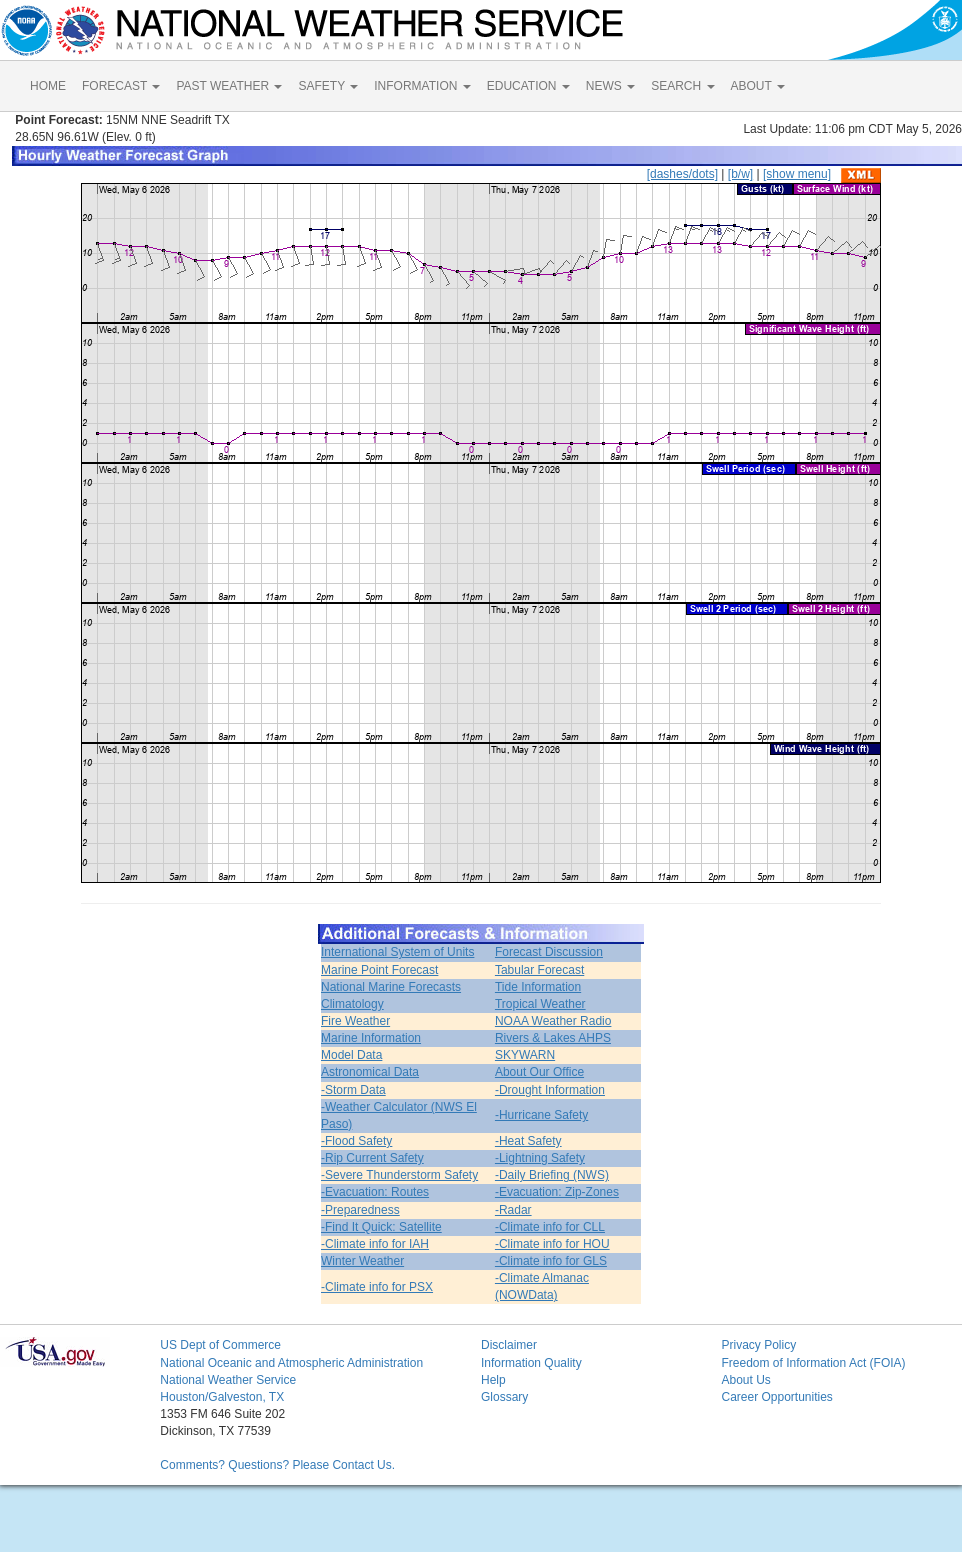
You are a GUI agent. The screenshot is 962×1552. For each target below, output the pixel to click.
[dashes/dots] (682, 174)
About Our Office (539, 1072)
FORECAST (121, 86)
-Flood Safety (356, 1141)
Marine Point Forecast (379, 970)
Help (493, 1380)
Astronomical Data (370, 1072)
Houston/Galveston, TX (222, 1397)
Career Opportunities (776, 1397)
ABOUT (758, 86)
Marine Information (371, 1038)
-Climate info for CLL (550, 1227)
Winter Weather (362, 1261)
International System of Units (397, 952)
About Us (745, 1380)
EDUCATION (528, 86)
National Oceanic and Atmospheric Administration (291, 1363)
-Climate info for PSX (377, 1287)
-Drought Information (550, 1090)
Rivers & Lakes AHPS (553, 1038)
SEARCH (682, 86)
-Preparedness (360, 1210)
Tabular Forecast (539, 970)
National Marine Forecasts (391, 987)
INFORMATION (422, 86)
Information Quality (531, 1363)
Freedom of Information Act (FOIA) (813, 1363)
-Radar (513, 1210)
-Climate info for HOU (552, 1244)
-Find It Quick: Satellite (381, 1227)
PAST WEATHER (229, 86)
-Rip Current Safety (372, 1158)
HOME (48, 86)
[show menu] (797, 174)
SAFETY (328, 86)
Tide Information (538, 987)
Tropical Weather (540, 1004)
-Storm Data (353, 1090)
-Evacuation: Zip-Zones (557, 1192)
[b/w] (740, 174)
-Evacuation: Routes (375, 1192)
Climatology (352, 1004)
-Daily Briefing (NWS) (552, 1175)
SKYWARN (525, 1055)
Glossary (504, 1397)
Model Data (351, 1055)
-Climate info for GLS (551, 1261)
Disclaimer (509, 1345)
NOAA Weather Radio (553, 1021)
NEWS (610, 86)
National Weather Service (228, 1380)
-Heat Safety (528, 1141)
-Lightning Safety (540, 1158)
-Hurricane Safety (541, 1115)
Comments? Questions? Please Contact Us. (277, 1465)
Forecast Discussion (549, 952)
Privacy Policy (758, 1345)
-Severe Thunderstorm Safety (399, 1175)
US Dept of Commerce (220, 1345)
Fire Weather (355, 1021)
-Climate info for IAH (375, 1244)
